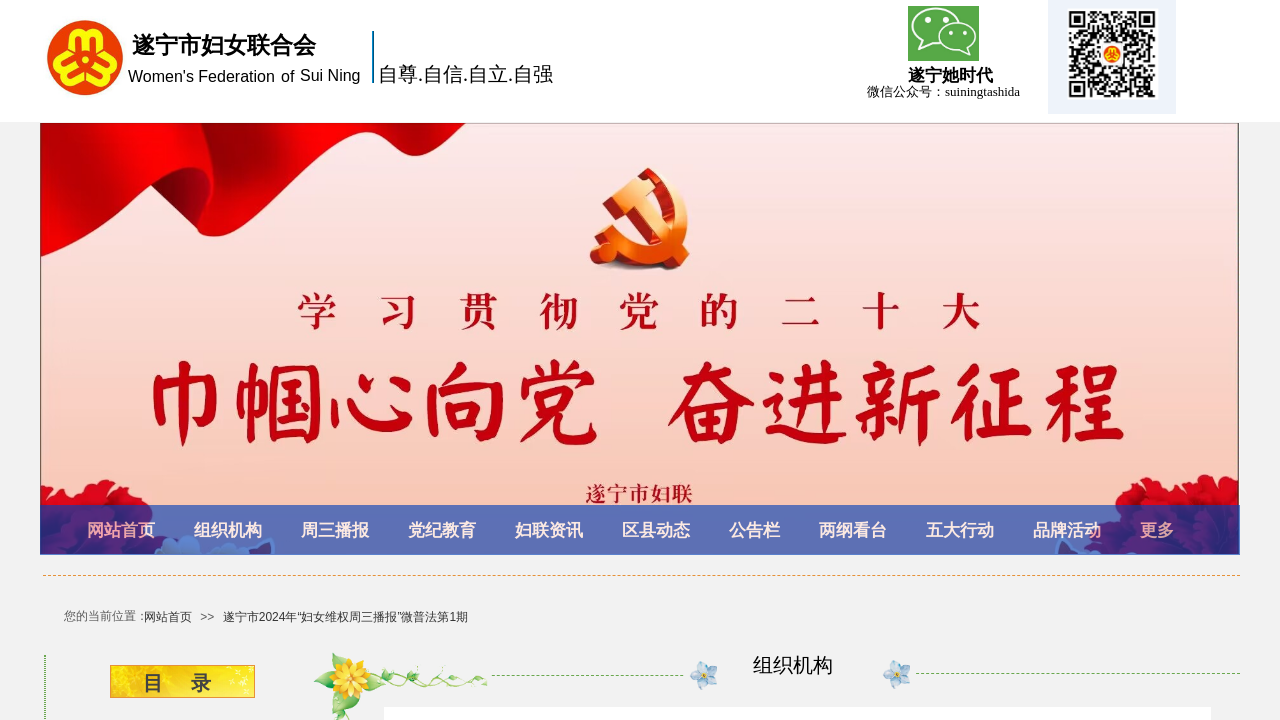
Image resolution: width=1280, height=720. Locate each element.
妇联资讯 (549, 530)
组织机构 (228, 530)
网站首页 (121, 530)
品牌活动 (1067, 530)
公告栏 (754, 530)
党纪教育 (442, 530)
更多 (1157, 530)
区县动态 (656, 530)
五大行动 (960, 530)
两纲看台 (853, 530)
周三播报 (335, 530)
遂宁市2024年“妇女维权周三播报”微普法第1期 (345, 617)
